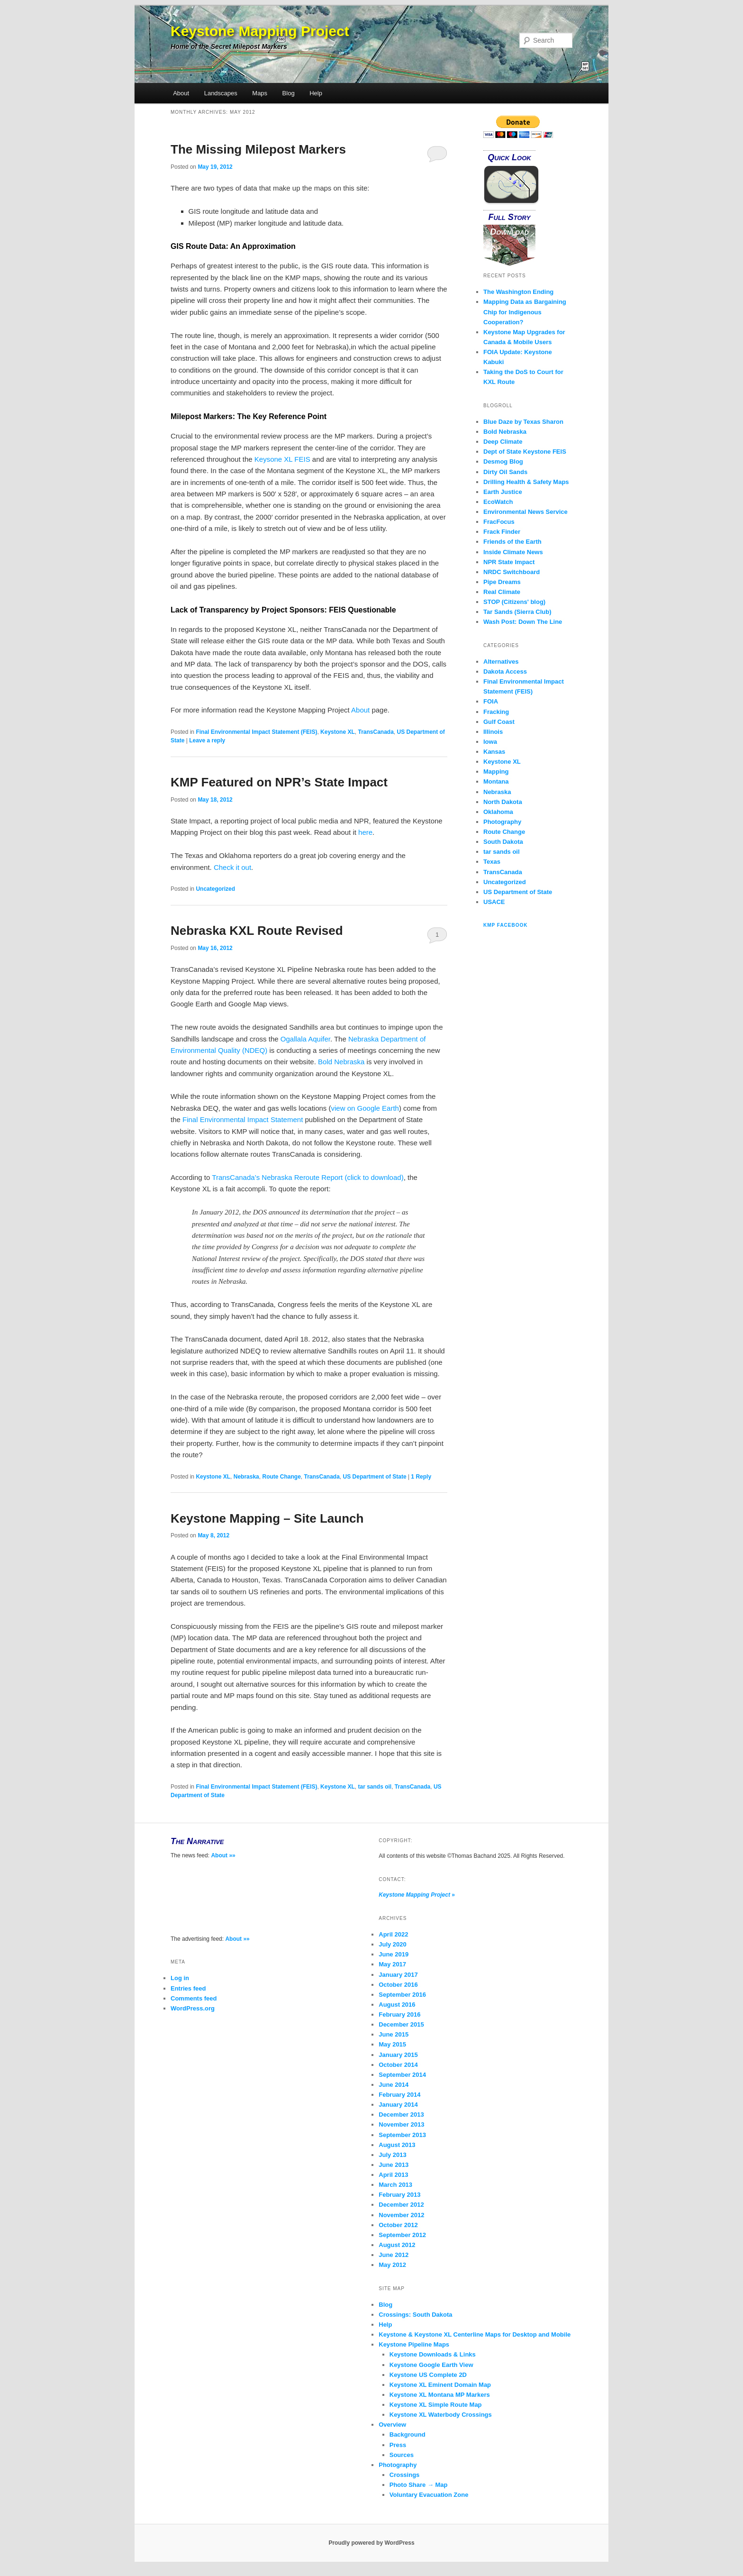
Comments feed (194, 1998)
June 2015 (393, 2034)
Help (315, 93)
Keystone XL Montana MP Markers (440, 2394)
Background (408, 2434)
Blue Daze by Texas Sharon (523, 421)
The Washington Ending (518, 291)
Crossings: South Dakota (415, 2314)
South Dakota (503, 841)
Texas (491, 861)
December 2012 (401, 2204)
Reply (421, 1476)
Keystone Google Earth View (431, 2364)
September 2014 (402, 2074)
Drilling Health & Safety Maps (526, 481)
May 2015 (392, 2044)
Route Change (281, 1476)
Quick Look (509, 157)
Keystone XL (337, 732)
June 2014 (393, 2084)
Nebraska (246, 1476)
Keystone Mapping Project (260, 31)
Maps (259, 93)
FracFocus (499, 521)
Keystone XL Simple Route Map (436, 2404)
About (181, 93)
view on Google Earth (365, 1108)
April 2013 (393, 2174)
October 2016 (398, 1984)
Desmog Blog (503, 461)
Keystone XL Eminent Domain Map (440, 2384)
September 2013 (402, 2134)
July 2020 (393, 1944)
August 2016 (397, 2004)
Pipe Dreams (502, 581)
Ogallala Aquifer (305, 1039)
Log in (180, 1978)
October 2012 (398, 2225)
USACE (494, 901)
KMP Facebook (505, 925)
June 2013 (393, 2164)
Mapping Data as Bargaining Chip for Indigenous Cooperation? (524, 311)
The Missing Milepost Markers (258, 149)
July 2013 (393, 2154)
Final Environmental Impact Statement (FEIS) (256, 732)
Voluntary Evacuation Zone (429, 2494)
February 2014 (399, 2094)
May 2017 (392, 1964)
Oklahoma (498, 811)
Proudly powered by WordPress (371, 2542)
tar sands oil (374, 1786)
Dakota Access (505, 671)
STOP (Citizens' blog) (514, 601)
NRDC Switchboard (511, 571)
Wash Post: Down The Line (522, 621)
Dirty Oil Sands (505, 471)
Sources (402, 2454)
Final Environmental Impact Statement (242, 1119)
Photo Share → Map (419, 2484)
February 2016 (399, 2014)
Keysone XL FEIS (282, 459)
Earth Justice (502, 491)
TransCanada (375, 732)
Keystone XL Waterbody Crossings (441, 2414)
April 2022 (393, 1934)
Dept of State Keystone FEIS (524, 451)
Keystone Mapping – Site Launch (267, 1518)
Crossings (405, 2474)
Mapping (495, 771)
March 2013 (395, 2184)
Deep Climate (502, 441)
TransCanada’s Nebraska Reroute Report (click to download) (307, 1177)
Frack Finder (501, 531)
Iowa (490, 741)
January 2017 (398, 1974)
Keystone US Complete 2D (428, 2374)
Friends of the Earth (512, 541)
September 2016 (402, 1994)
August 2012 (397, 2244)
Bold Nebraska (341, 1062)
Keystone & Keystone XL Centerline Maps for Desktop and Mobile (475, 2334)
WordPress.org (193, 2008)
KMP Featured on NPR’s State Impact (279, 782)
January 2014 (398, 2104)
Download (509, 232)
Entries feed (188, 1988)
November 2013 (401, 2124)
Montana (495, 781)
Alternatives (500, 661)
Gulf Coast (499, 721)
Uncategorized (215, 889)
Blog (288, 93)
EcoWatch (498, 501)
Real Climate (501, 591)
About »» (223, 1855)
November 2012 (401, 2215)
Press (398, 2444)
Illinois (493, 731)
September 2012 (402, 2234)
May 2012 (392, 2264)
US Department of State (375, 1476)
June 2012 (393, 2254)
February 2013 (399, 2194)
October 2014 (398, 2064)
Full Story (510, 217)
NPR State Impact (509, 562)
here (365, 832)
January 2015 (398, 2054)
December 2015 (401, 2024)
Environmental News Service (525, 511)
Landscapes (220, 93)
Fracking (496, 711)
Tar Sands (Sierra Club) (517, 611)
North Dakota (502, 801)
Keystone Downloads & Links (433, 2354)
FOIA (490, 701)
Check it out (232, 867)
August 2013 (397, 2144)
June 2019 (393, 1954)
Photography (502, 821)
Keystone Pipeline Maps (414, 2344)
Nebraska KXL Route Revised (257, 930)
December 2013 (401, 2114)
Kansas (494, 751)
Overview (392, 2424)
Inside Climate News (513, 552)
